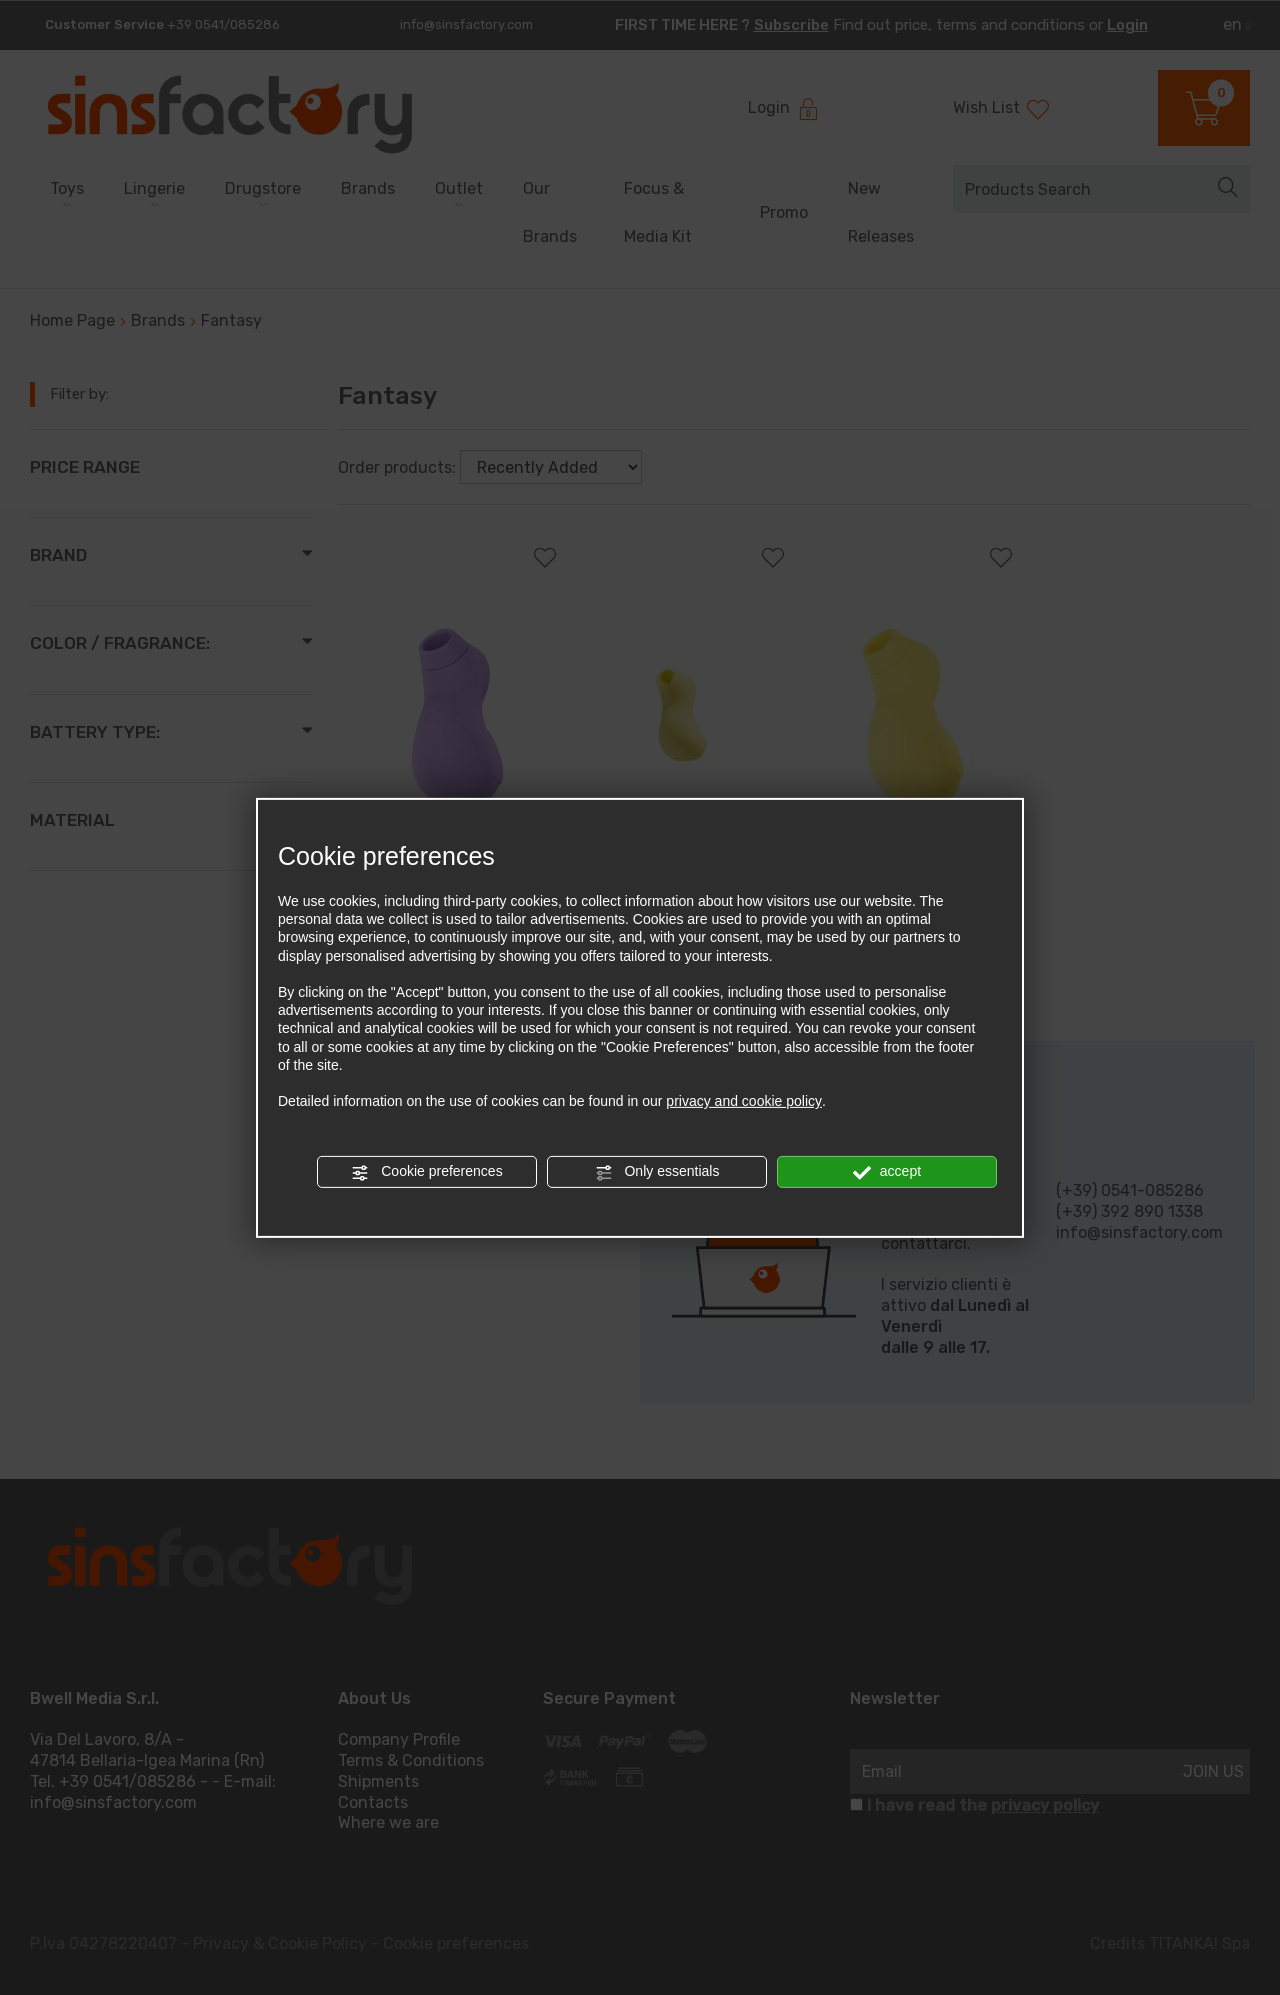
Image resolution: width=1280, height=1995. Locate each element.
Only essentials (657, 1172)
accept (887, 1172)
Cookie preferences (426, 1172)
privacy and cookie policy (744, 1101)
